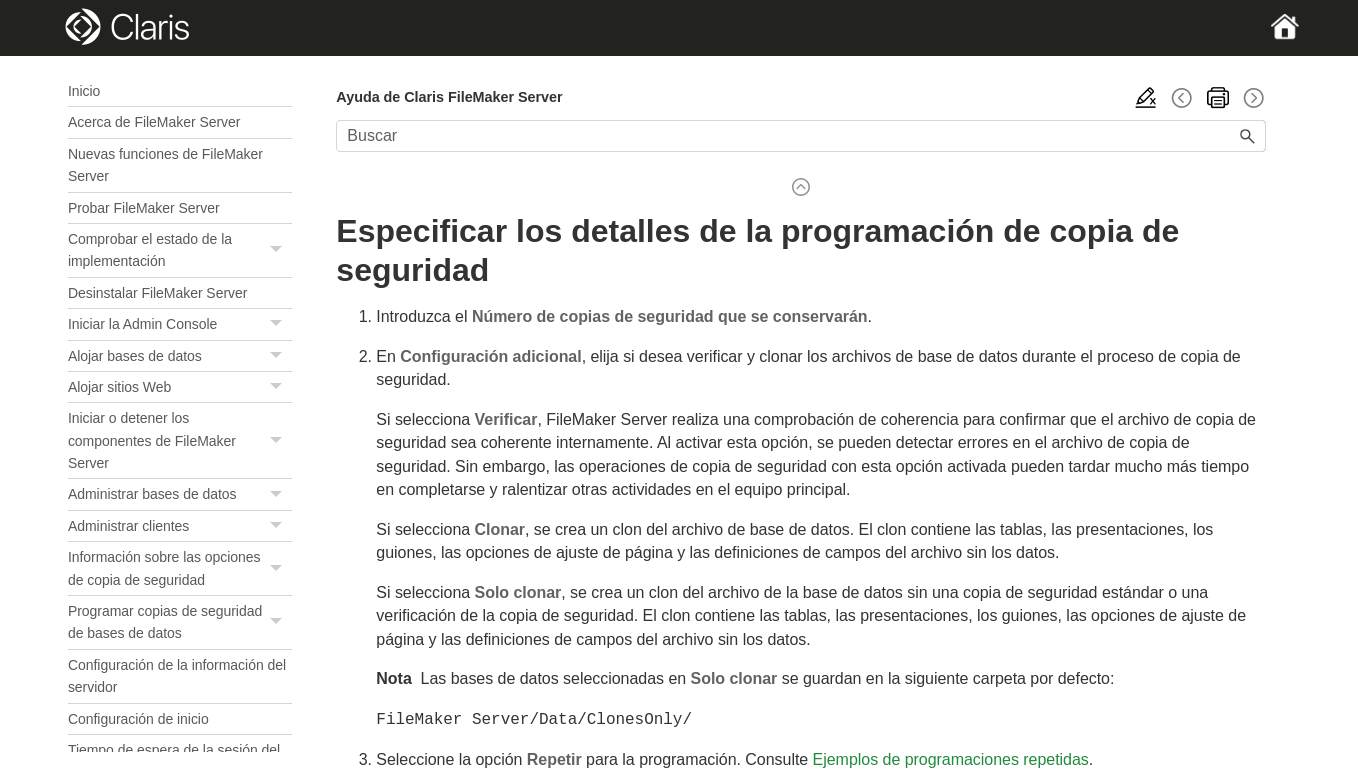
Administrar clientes (180, 526)
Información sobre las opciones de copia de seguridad (180, 568)
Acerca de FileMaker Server (154, 122)
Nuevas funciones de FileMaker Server (165, 165)
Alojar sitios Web (180, 387)
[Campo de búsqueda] (801, 136)
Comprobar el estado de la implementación (180, 250)
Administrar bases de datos (180, 494)
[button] (278, 250)
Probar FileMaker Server (144, 208)
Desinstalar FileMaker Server (157, 293)
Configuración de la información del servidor (177, 676)
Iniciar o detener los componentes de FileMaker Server (180, 440)
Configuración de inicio (138, 719)
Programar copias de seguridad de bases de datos (180, 622)
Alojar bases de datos (180, 356)
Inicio (84, 91)
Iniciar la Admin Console (180, 324)
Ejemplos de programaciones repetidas (951, 757)
